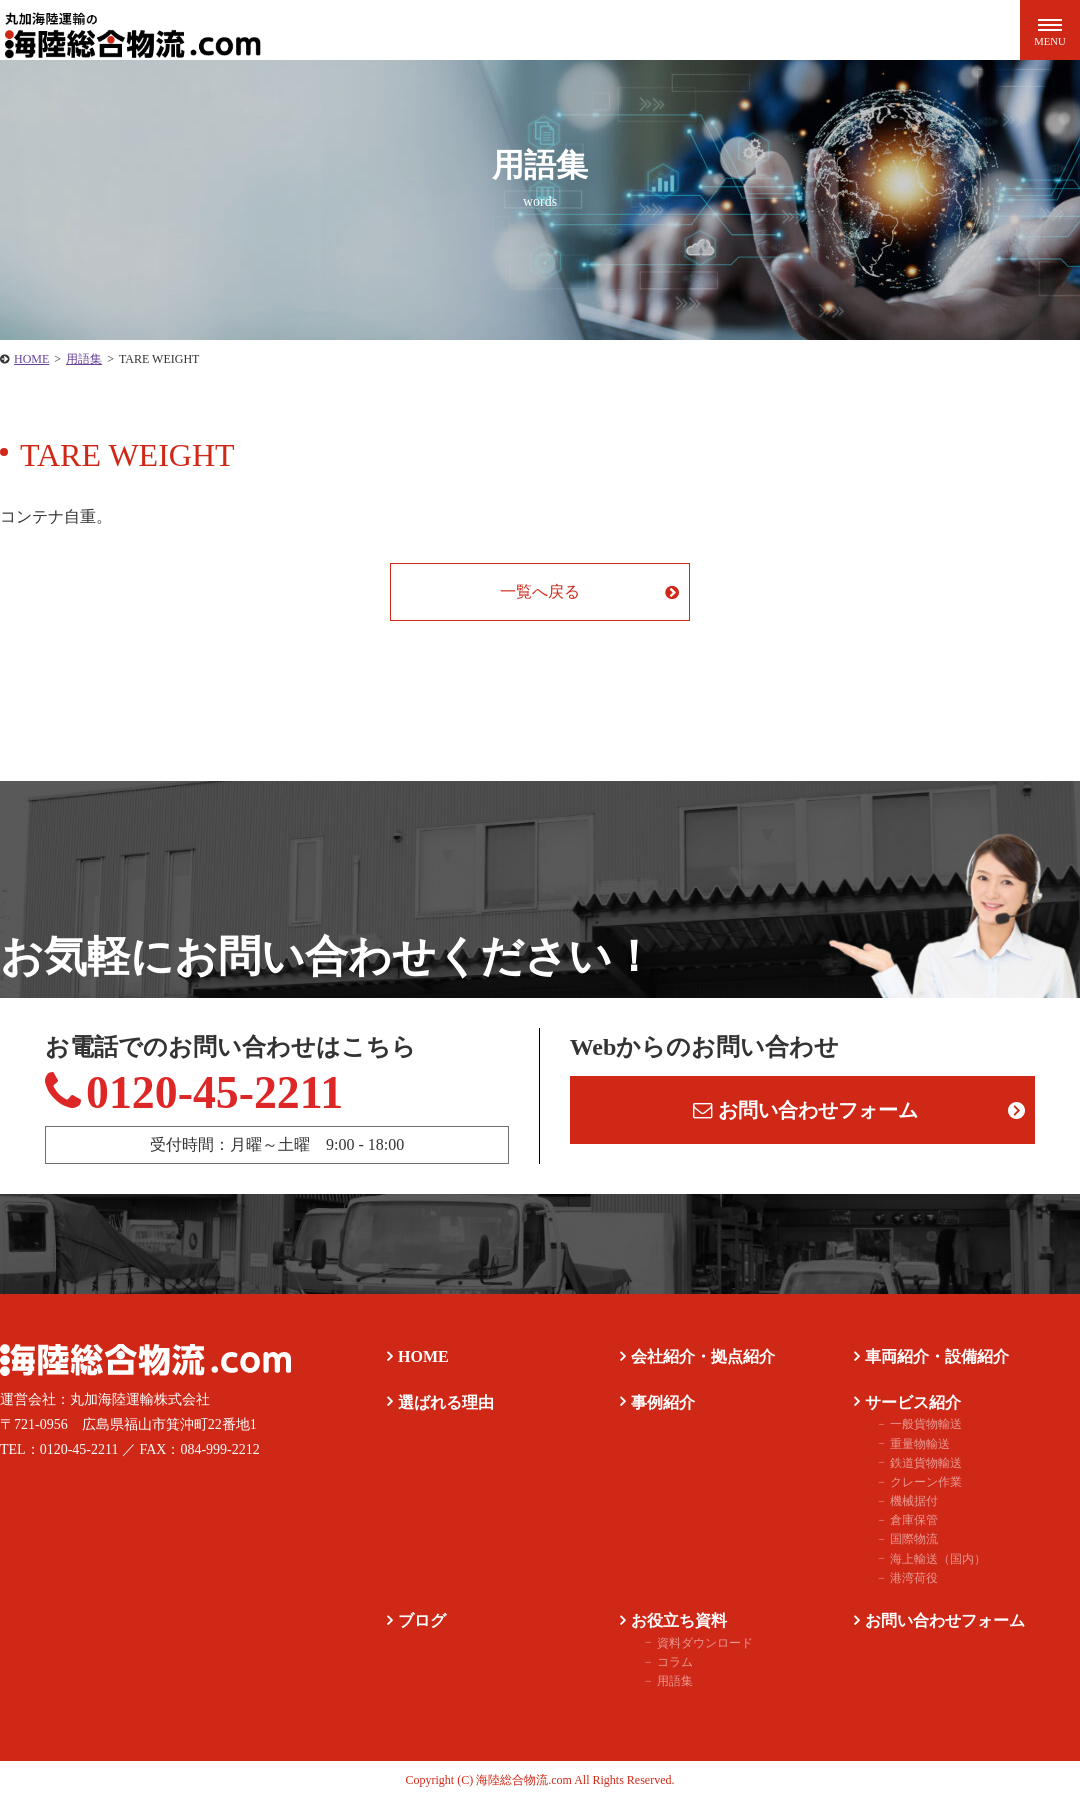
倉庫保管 (902, 1535)
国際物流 (902, 1554)
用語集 (663, 1695)
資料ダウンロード (693, 1657)
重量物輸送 (908, 1458)
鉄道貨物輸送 (914, 1477)
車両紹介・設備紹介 (930, 1370)
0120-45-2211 (233, 1100)
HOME (416, 1370)
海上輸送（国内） (926, 1573)
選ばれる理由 (439, 1416)
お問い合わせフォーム (807, 1115)
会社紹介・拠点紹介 (696, 1370)
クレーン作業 (914, 1496)
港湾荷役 (902, 1592)
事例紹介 (656, 1416)
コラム (663, 1676)
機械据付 (902, 1515)
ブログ (415, 1634)
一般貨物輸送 (914, 1439)
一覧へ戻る (540, 591)
